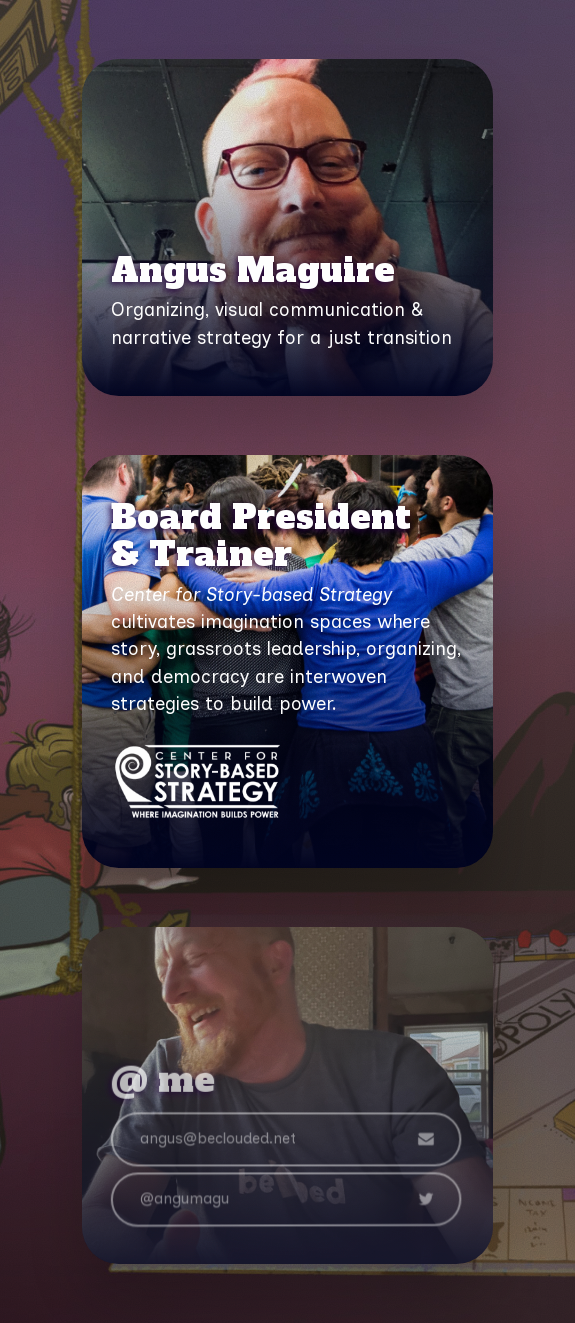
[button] (285, 1142)
